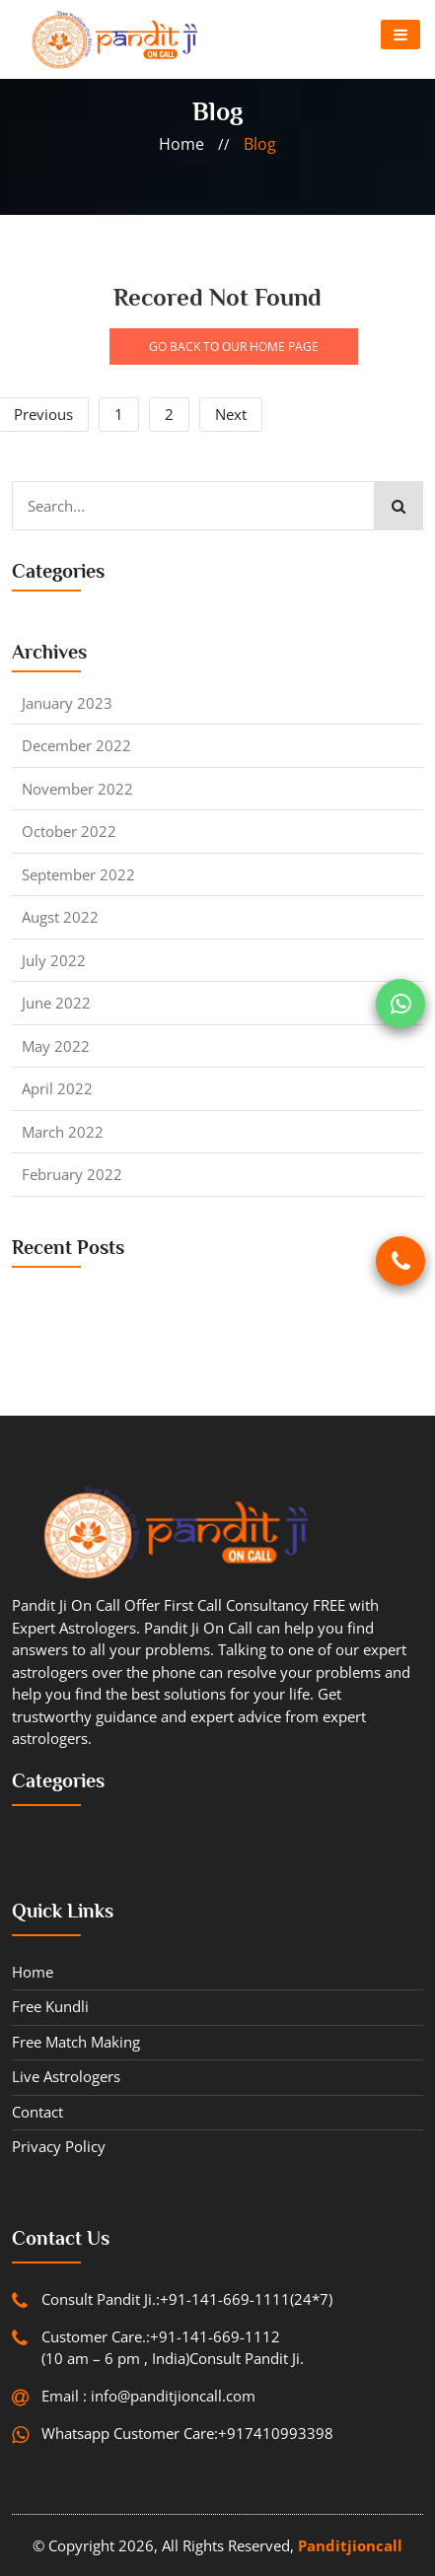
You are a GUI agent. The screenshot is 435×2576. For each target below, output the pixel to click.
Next (231, 414)
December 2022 (76, 745)
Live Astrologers (66, 2076)
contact (37, 2112)
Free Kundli (50, 2006)
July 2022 (54, 960)
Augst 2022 (60, 917)
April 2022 (57, 1088)
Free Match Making (76, 2042)
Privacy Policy (59, 2146)
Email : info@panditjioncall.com (148, 2395)
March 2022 (63, 1132)
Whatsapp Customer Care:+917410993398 (187, 2433)
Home (32, 1972)
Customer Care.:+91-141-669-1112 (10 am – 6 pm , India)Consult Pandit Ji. (172, 2348)
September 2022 (78, 874)
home (181, 144)
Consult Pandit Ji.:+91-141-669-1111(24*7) (186, 2299)
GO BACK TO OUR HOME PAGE (234, 346)
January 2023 (67, 703)
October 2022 (69, 831)
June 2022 (56, 1002)
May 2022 (56, 1046)
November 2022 (77, 789)
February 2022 (72, 1174)
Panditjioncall (350, 2545)
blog (260, 144)
